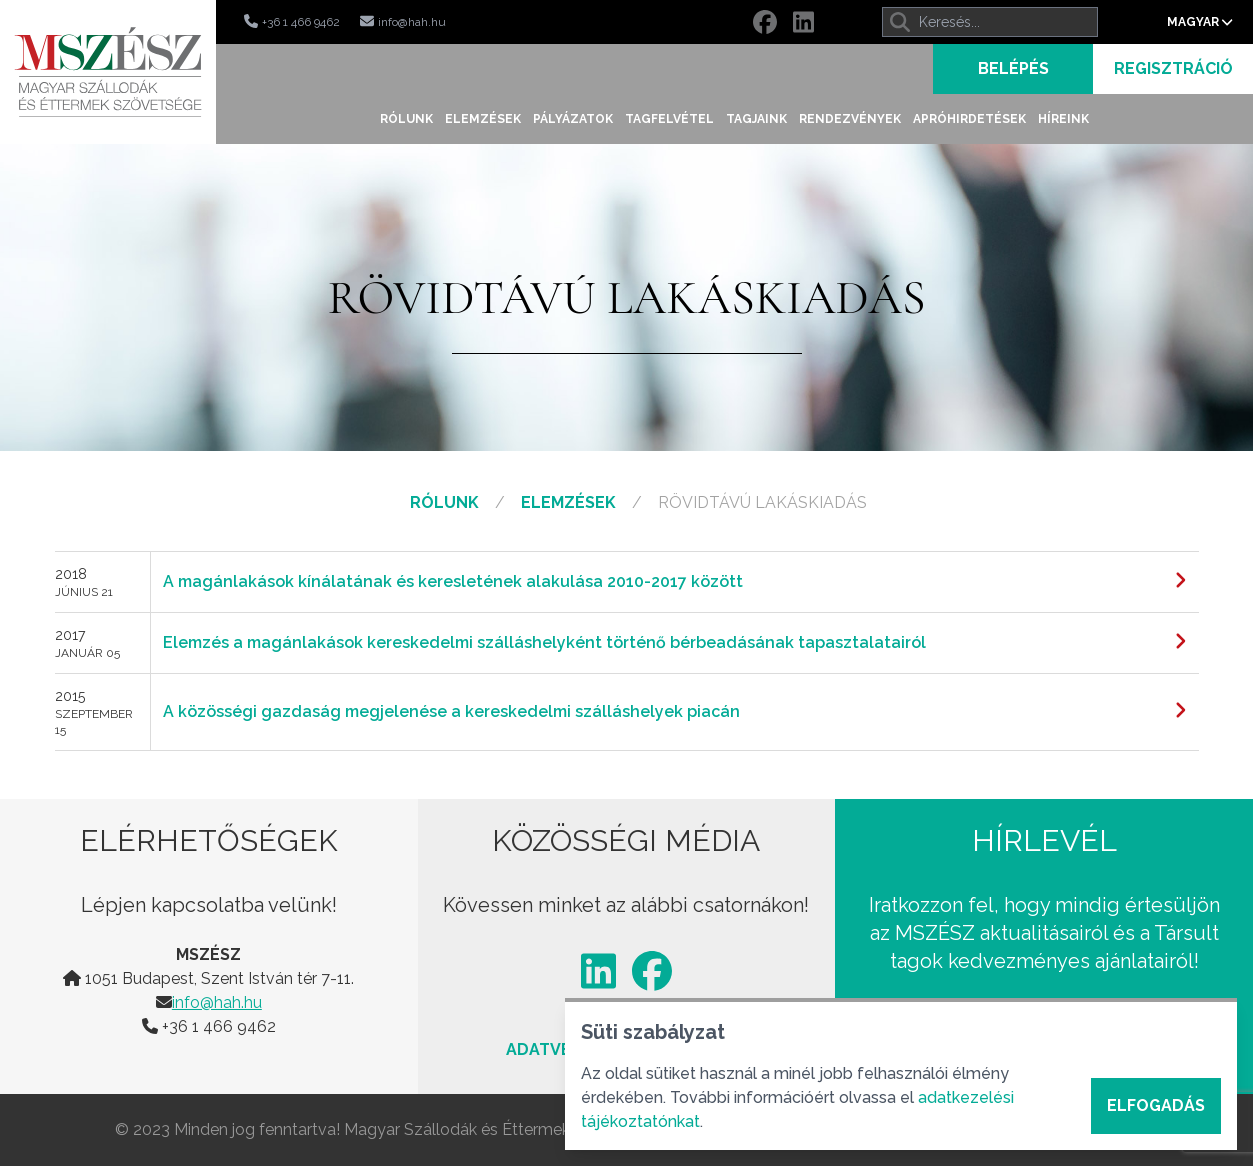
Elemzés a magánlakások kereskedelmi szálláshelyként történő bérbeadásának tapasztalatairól (544, 642)
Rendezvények (850, 119)
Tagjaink (756, 119)
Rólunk (406, 119)
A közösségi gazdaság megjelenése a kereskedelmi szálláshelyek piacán (451, 711)
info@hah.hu (217, 1002)
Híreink (1063, 119)
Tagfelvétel (669, 119)
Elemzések (483, 119)
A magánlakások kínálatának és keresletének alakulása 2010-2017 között (453, 581)
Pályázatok (573, 119)
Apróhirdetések (969, 119)
